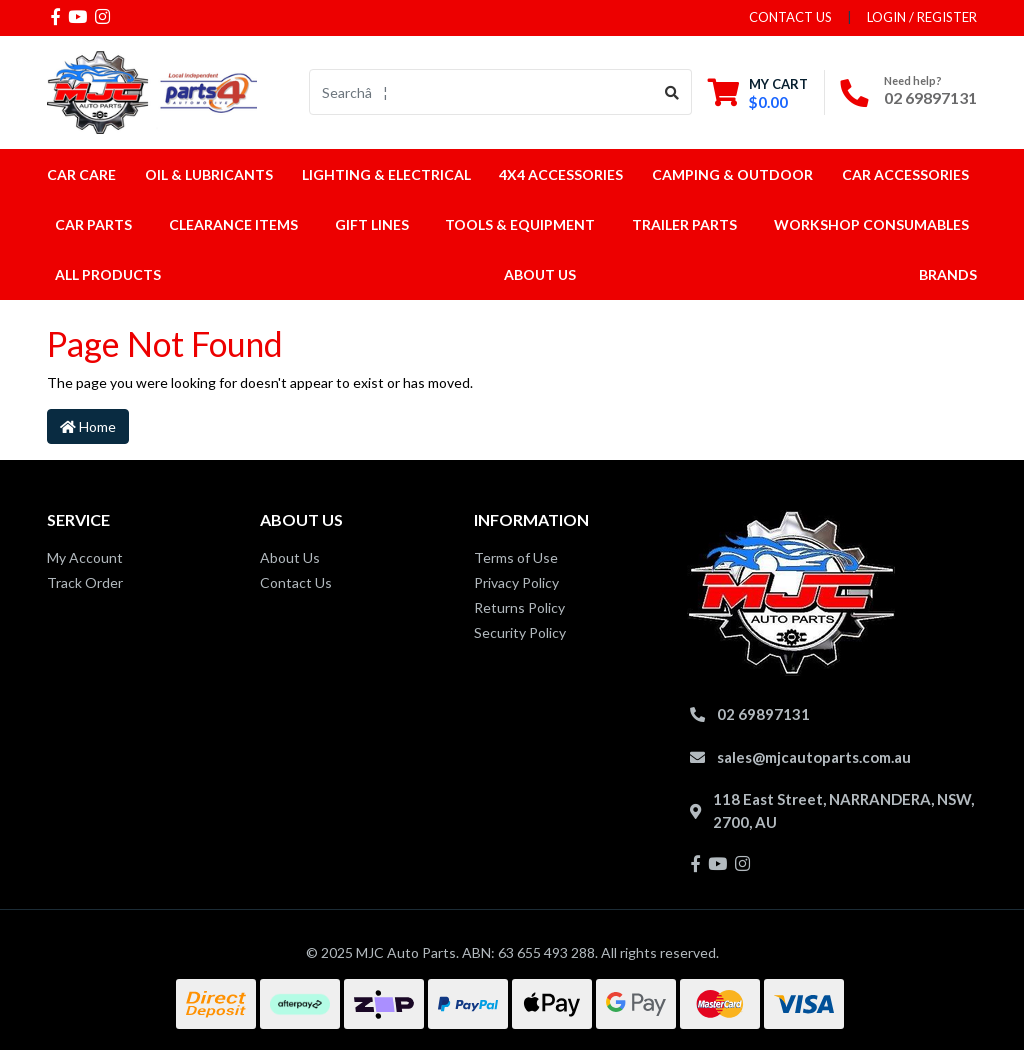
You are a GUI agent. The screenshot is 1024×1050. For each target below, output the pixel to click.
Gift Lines (372, 224)
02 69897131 (930, 97)
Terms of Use (516, 557)
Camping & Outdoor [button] (732, 174)
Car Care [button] (81, 174)
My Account (85, 557)
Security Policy (520, 632)
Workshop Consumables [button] (871, 224)
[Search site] (672, 92)
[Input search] (481, 92)
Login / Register (922, 17)
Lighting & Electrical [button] (386, 174)
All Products (108, 274)
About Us (540, 274)
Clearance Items (233, 224)
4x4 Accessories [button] (561, 174)
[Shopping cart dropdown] (758, 92)
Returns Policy (519, 607)
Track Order (85, 582)
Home (88, 426)
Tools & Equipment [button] (520, 224)
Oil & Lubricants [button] (209, 174)
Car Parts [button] (93, 224)
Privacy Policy (516, 582)
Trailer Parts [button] (684, 224)
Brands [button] (948, 274)
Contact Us (296, 582)
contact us (790, 17)
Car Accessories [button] (905, 174)
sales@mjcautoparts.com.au (814, 757)
